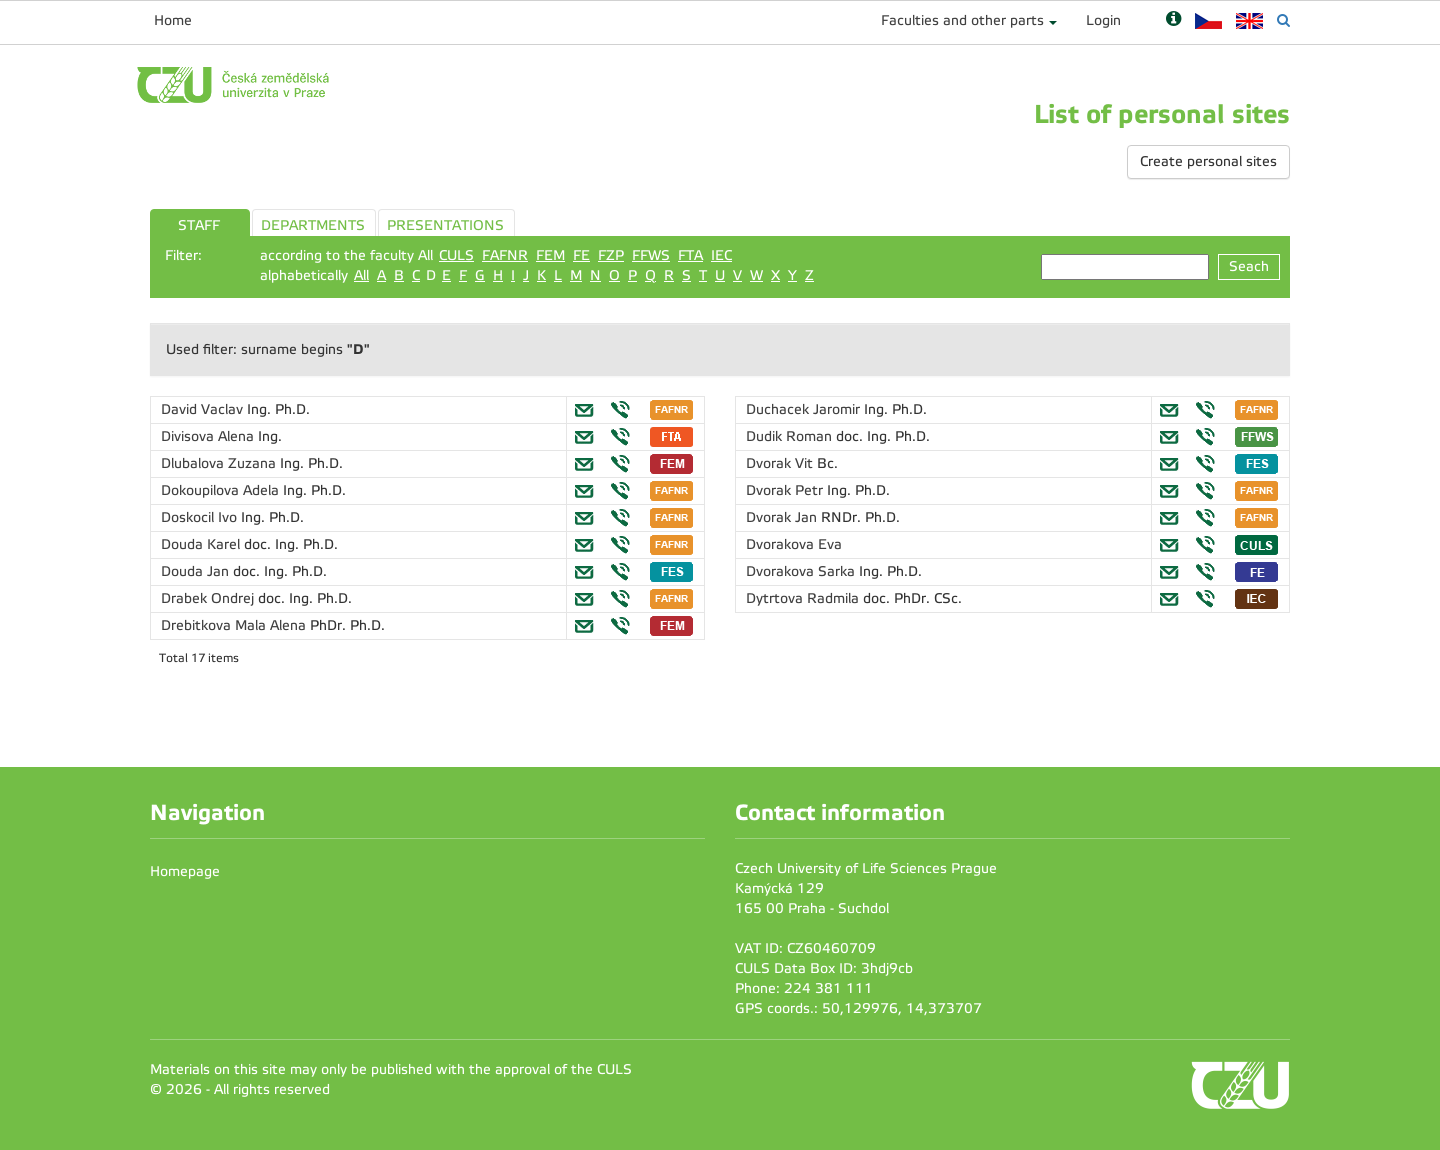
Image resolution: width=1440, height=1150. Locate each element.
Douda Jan (197, 571)
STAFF (199, 225)
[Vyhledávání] (1283, 20)
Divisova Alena (209, 436)
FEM (550, 255)
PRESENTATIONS (445, 225)
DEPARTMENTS (313, 225)
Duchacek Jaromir (805, 409)
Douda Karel (202, 544)
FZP (611, 255)
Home (173, 20)
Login (1103, 20)
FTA (690, 255)
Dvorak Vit (781, 463)
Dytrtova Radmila (804, 598)
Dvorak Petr (786, 490)
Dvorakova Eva (794, 544)
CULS (456, 255)
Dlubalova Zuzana (220, 463)
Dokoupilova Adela (222, 490)
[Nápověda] (1173, 20)
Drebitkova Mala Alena (235, 625)
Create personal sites (1208, 161)
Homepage (185, 871)
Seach (1249, 266)
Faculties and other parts (962, 20)
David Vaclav (204, 409)
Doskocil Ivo (201, 517)
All (361, 275)
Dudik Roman (791, 436)
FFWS (651, 255)
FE (581, 255)
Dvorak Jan (783, 517)
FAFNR (505, 255)
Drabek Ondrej (209, 598)
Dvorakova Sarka (802, 571)
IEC (721, 255)
